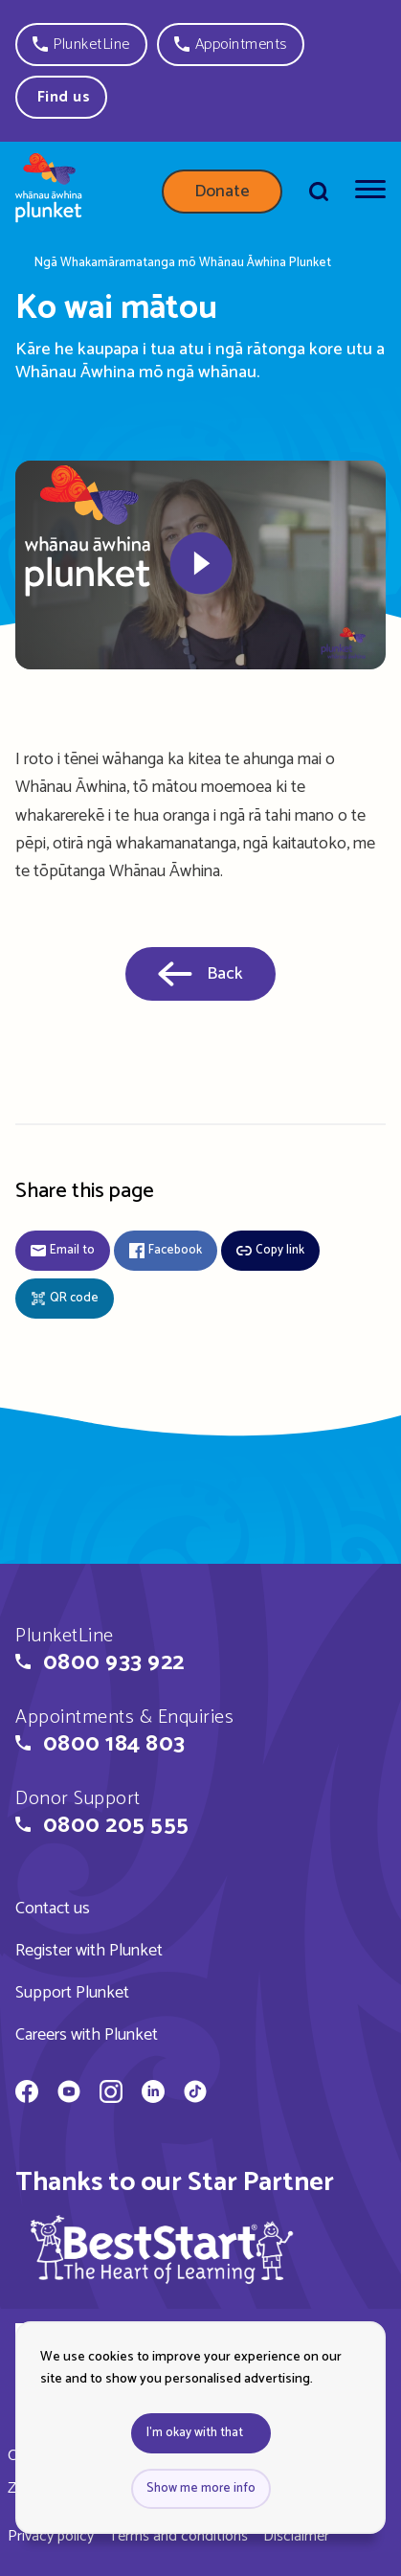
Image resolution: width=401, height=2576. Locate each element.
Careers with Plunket (86, 2035)
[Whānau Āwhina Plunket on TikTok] (195, 2094)
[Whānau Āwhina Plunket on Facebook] (26, 2094)
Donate (222, 191)
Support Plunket (72, 1992)
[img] (161, 2249)
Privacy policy (51, 2536)
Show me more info (201, 2488)
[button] (81, 44)
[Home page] (48, 191)
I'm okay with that (194, 2433)
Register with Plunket (89, 1950)
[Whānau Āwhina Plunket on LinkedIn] (153, 2094)
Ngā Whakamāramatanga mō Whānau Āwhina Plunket (182, 263)
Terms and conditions (178, 2536)
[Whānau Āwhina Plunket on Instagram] (111, 2094)
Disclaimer (296, 2536)
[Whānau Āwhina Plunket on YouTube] (68, 2094)
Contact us (52, 1908)
